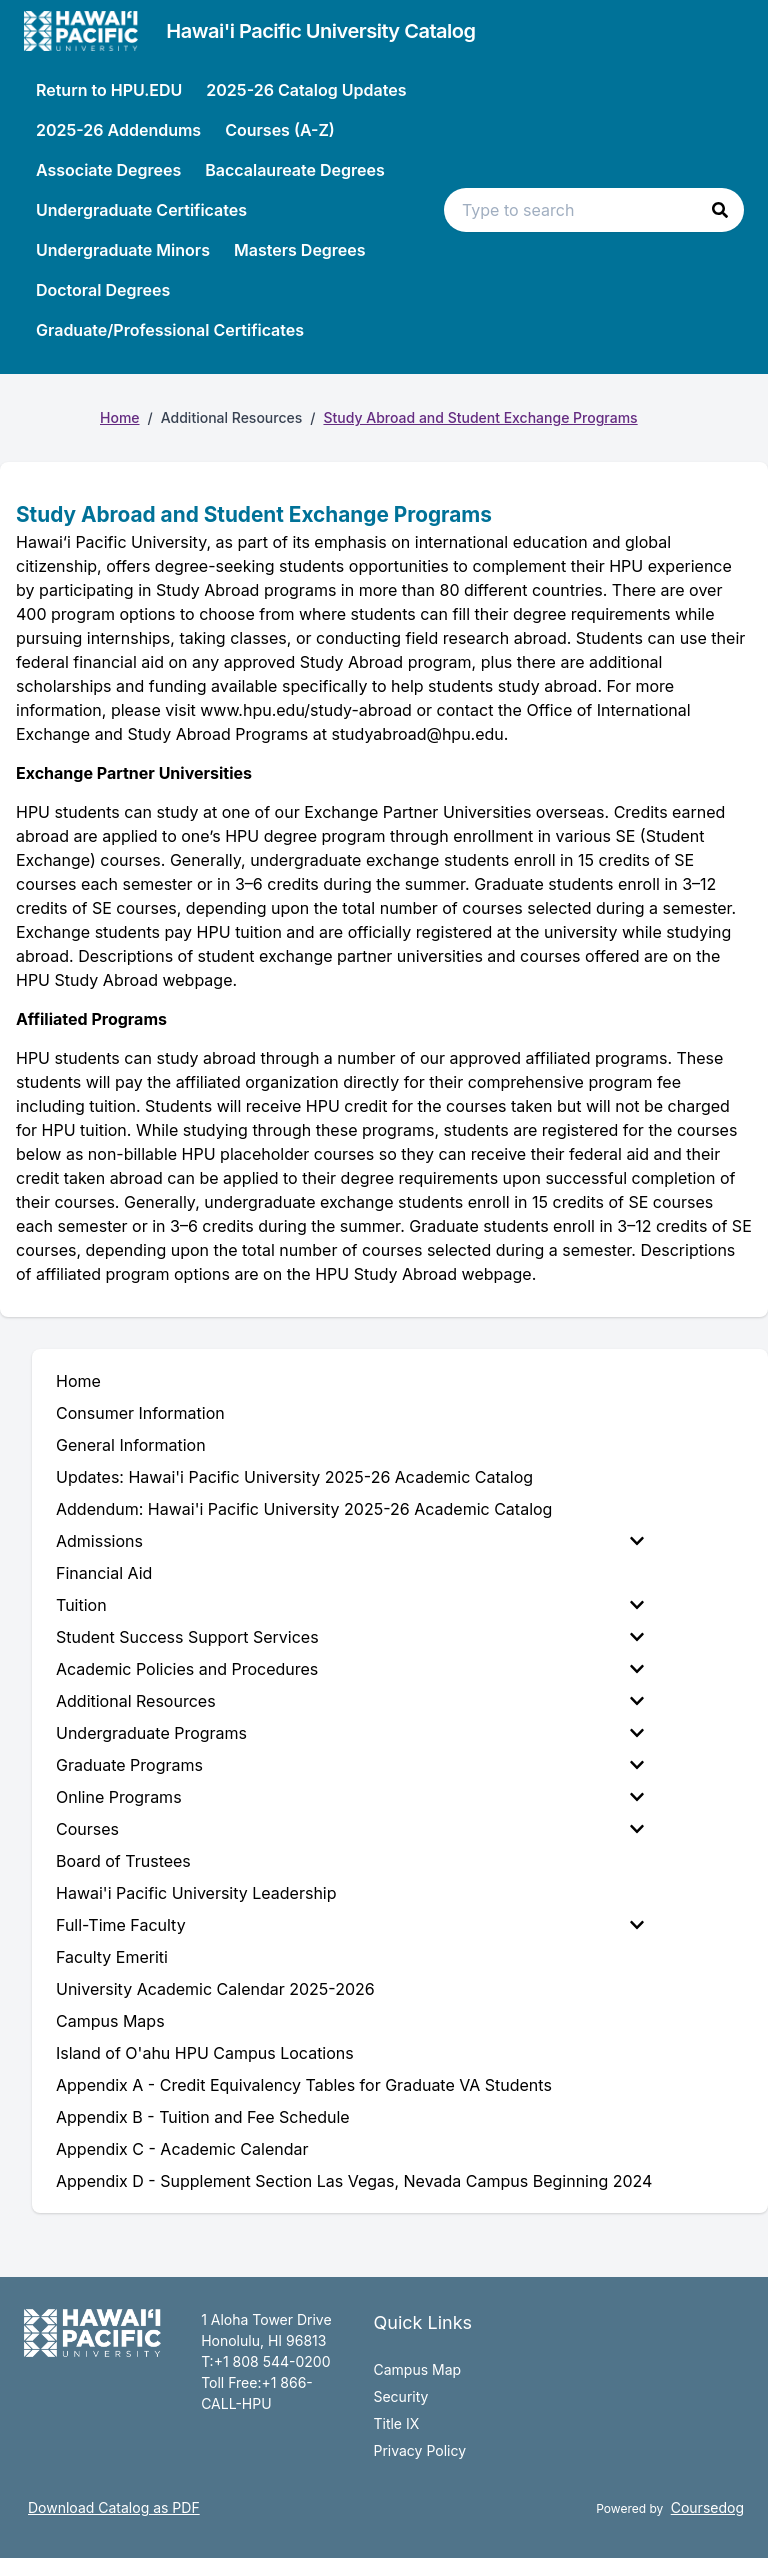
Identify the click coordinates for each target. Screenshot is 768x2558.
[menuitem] (354, 1541)
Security (400, 2396)
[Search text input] (594, 210)
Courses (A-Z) (280, 130)
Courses (350, 1829)
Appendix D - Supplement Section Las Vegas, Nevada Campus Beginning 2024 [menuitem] (354, 2181)
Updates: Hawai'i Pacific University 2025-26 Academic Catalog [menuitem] (294, 1477)
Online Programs (350, 1797)
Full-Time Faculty (350, 1925)
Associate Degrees (108, 170)
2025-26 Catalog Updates (306, 90)
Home (120, 417)
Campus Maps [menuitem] (110, 2021)
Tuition (350, 1605)
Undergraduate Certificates (141, 210)
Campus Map (417, 2369)
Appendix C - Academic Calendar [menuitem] (182, 2149)
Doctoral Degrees (103, 290)
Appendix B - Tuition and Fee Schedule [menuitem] (203, 2117)
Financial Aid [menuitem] (104, 1573)
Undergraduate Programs (350, 1733)
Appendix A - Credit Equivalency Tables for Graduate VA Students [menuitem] (304, 2085)
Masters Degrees (300, 250)
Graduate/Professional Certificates (170, 330)
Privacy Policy (419, 2450)
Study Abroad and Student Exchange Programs (480, 417)
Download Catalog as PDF (114, 2507)
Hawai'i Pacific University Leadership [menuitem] (196, 1893)
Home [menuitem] (78, 1381)
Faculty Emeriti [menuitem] (112, 1957)
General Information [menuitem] (131, 1445)
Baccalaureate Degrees (294, 170)
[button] (720, 210)
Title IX (396, 2423)
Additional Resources (350, 1701)
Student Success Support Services (350, 1637)
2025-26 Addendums (118, 130)
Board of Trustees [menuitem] (123, 1861)
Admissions (350, 1541)
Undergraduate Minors (123, 250)
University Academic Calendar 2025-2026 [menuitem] (215, 1989)
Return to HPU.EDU (109, 90)
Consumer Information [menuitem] (140, 1413)
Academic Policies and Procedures (350, 1669)
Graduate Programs (350, 1765)
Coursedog (707, 2507)
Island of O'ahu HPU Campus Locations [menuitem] (205, 2053)
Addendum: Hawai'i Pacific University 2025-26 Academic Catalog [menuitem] (304, 1509)
